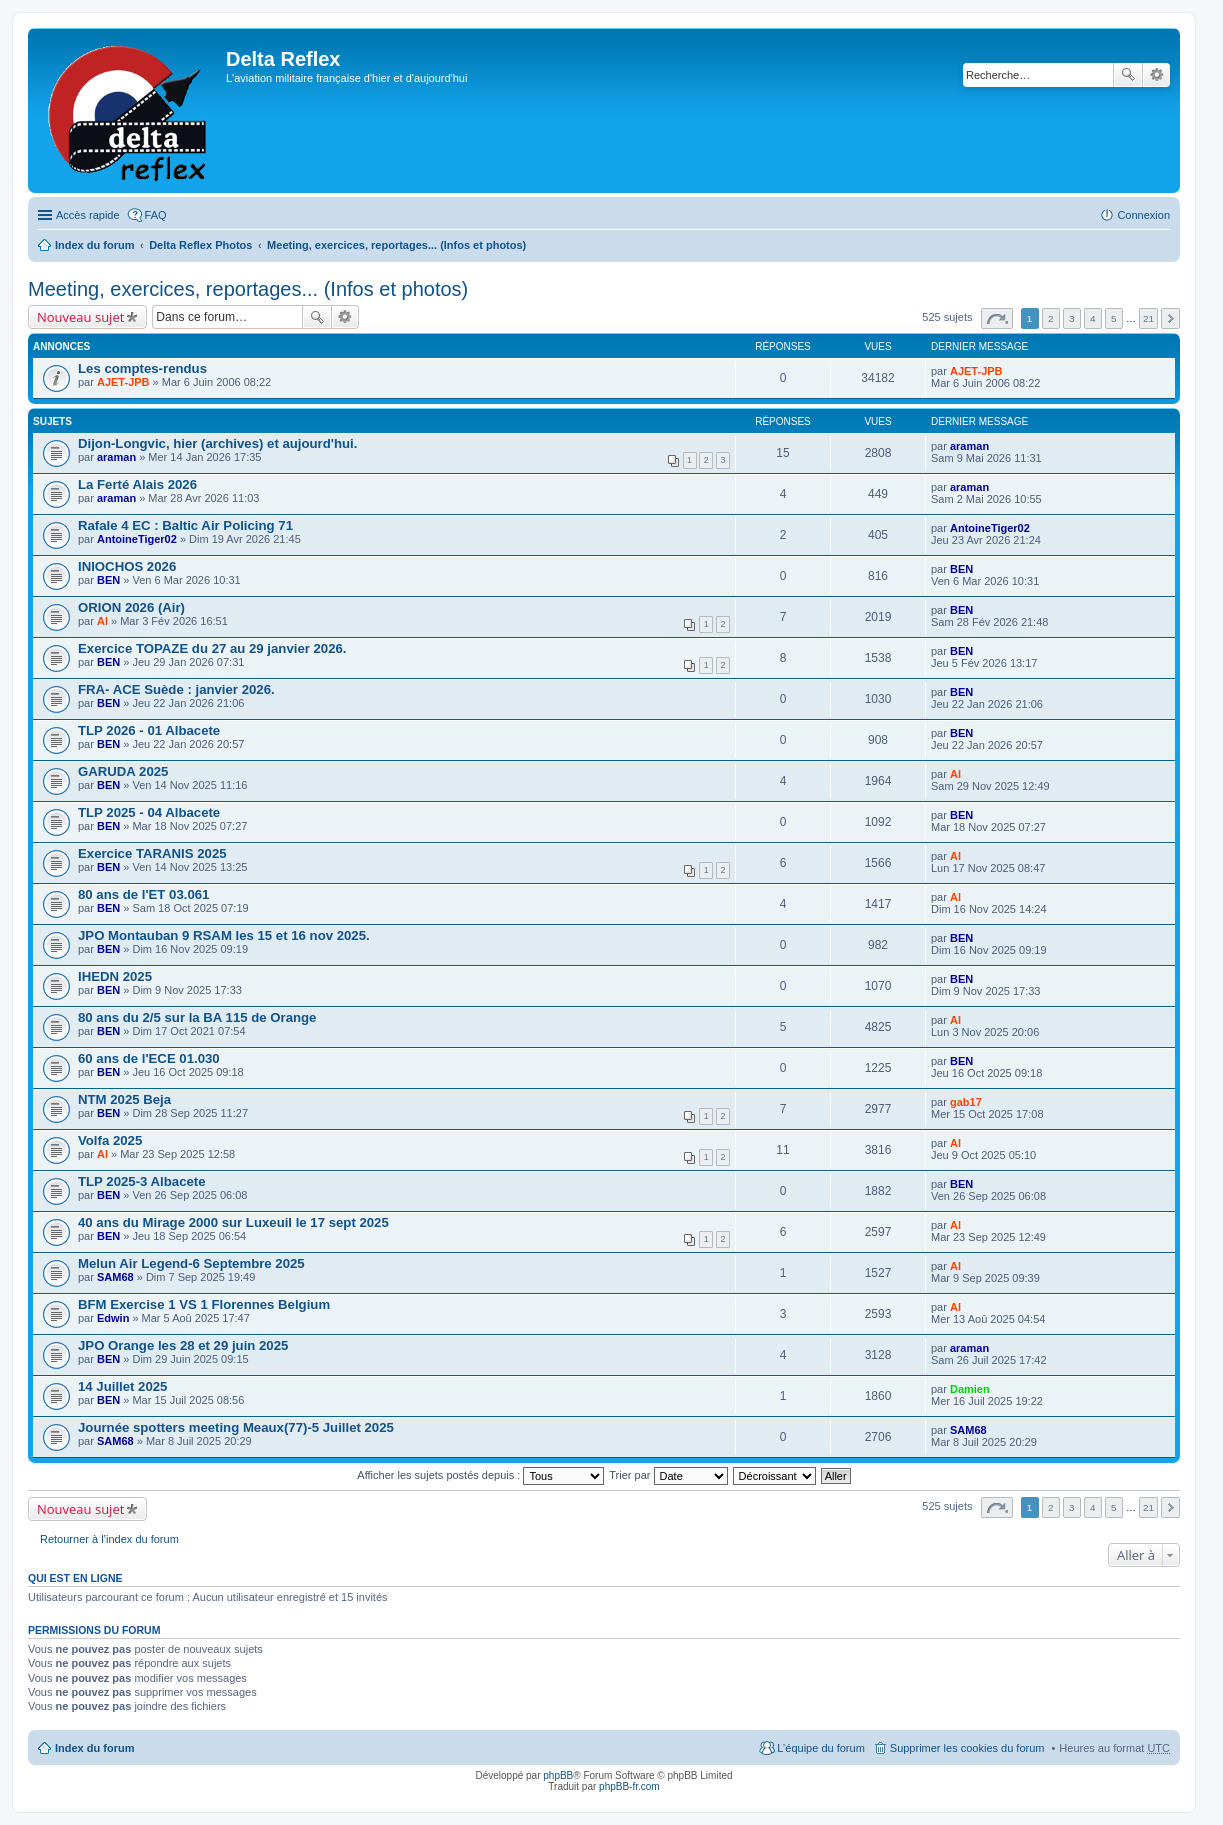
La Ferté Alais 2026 (137, 484)
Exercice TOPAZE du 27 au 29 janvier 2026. (212, 648)
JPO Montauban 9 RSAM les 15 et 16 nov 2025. (224, 935)
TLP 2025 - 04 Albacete (149, 812)
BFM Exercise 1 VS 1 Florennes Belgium (204, 1304)
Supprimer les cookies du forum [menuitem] (967, 1748)
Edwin (113, 1318)
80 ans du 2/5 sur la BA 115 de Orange (197, 1017)
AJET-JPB (123, 382)
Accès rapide (88, 215)
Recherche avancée (1156, 75)
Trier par (668, 1475)
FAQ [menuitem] (156, 215)
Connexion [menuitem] (1143, 215)
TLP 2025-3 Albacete (142, 1181)
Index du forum (94, 245)
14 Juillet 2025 (122, 1386)
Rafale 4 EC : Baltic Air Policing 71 (185, 525)
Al (102, 621)
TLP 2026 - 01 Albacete (149, 730)
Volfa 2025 (110, 1140)
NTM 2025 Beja (124, 1099)
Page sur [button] (997, 318)
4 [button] (1093, 318)
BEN (108, 580)
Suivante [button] (1170, 318)
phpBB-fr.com (629, 1786)
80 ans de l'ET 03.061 (143, 894)
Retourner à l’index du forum (109, 1539)
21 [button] (1148, 318)
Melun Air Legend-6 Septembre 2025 (191, 1263)
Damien (970, 1389)
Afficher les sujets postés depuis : (480, 1475)
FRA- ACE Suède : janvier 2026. (176, 689)
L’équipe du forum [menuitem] (820, 1748)
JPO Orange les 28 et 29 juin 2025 (183, 1345)
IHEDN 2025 (115, 976)
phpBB (558, 1775)
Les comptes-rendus (142, 368)
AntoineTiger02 (137, 539)
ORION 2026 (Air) (131, 607)
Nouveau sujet (80, 317)
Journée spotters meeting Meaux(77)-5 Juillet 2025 (236, 1427)
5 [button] (1114, 318)
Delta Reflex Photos (200, 245)
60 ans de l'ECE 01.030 (149, 1058)
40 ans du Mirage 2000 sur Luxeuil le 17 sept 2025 (233, 1222)
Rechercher (1128, 75)
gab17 (966, 1102)
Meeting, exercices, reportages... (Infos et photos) (396, 245)
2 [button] (1051, 318)
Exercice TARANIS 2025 (152, 853)
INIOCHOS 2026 (127, 566)
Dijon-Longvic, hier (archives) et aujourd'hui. (217, 443)
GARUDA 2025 (123, 771)
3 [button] (1072, 318)
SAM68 (115, 1277)
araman (116, 457)
